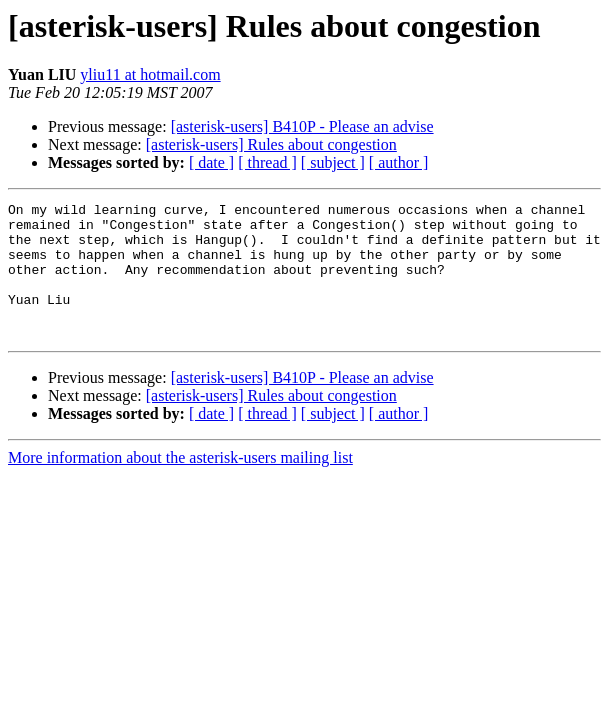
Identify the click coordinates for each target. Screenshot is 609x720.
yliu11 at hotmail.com (150, 74)
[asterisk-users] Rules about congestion (271, 144)
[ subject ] (333, 162)
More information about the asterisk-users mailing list (180, 484)
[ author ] (399, 162)
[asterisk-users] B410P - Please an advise (302, 126)
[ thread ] (267, 162)
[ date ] (211, 162)
